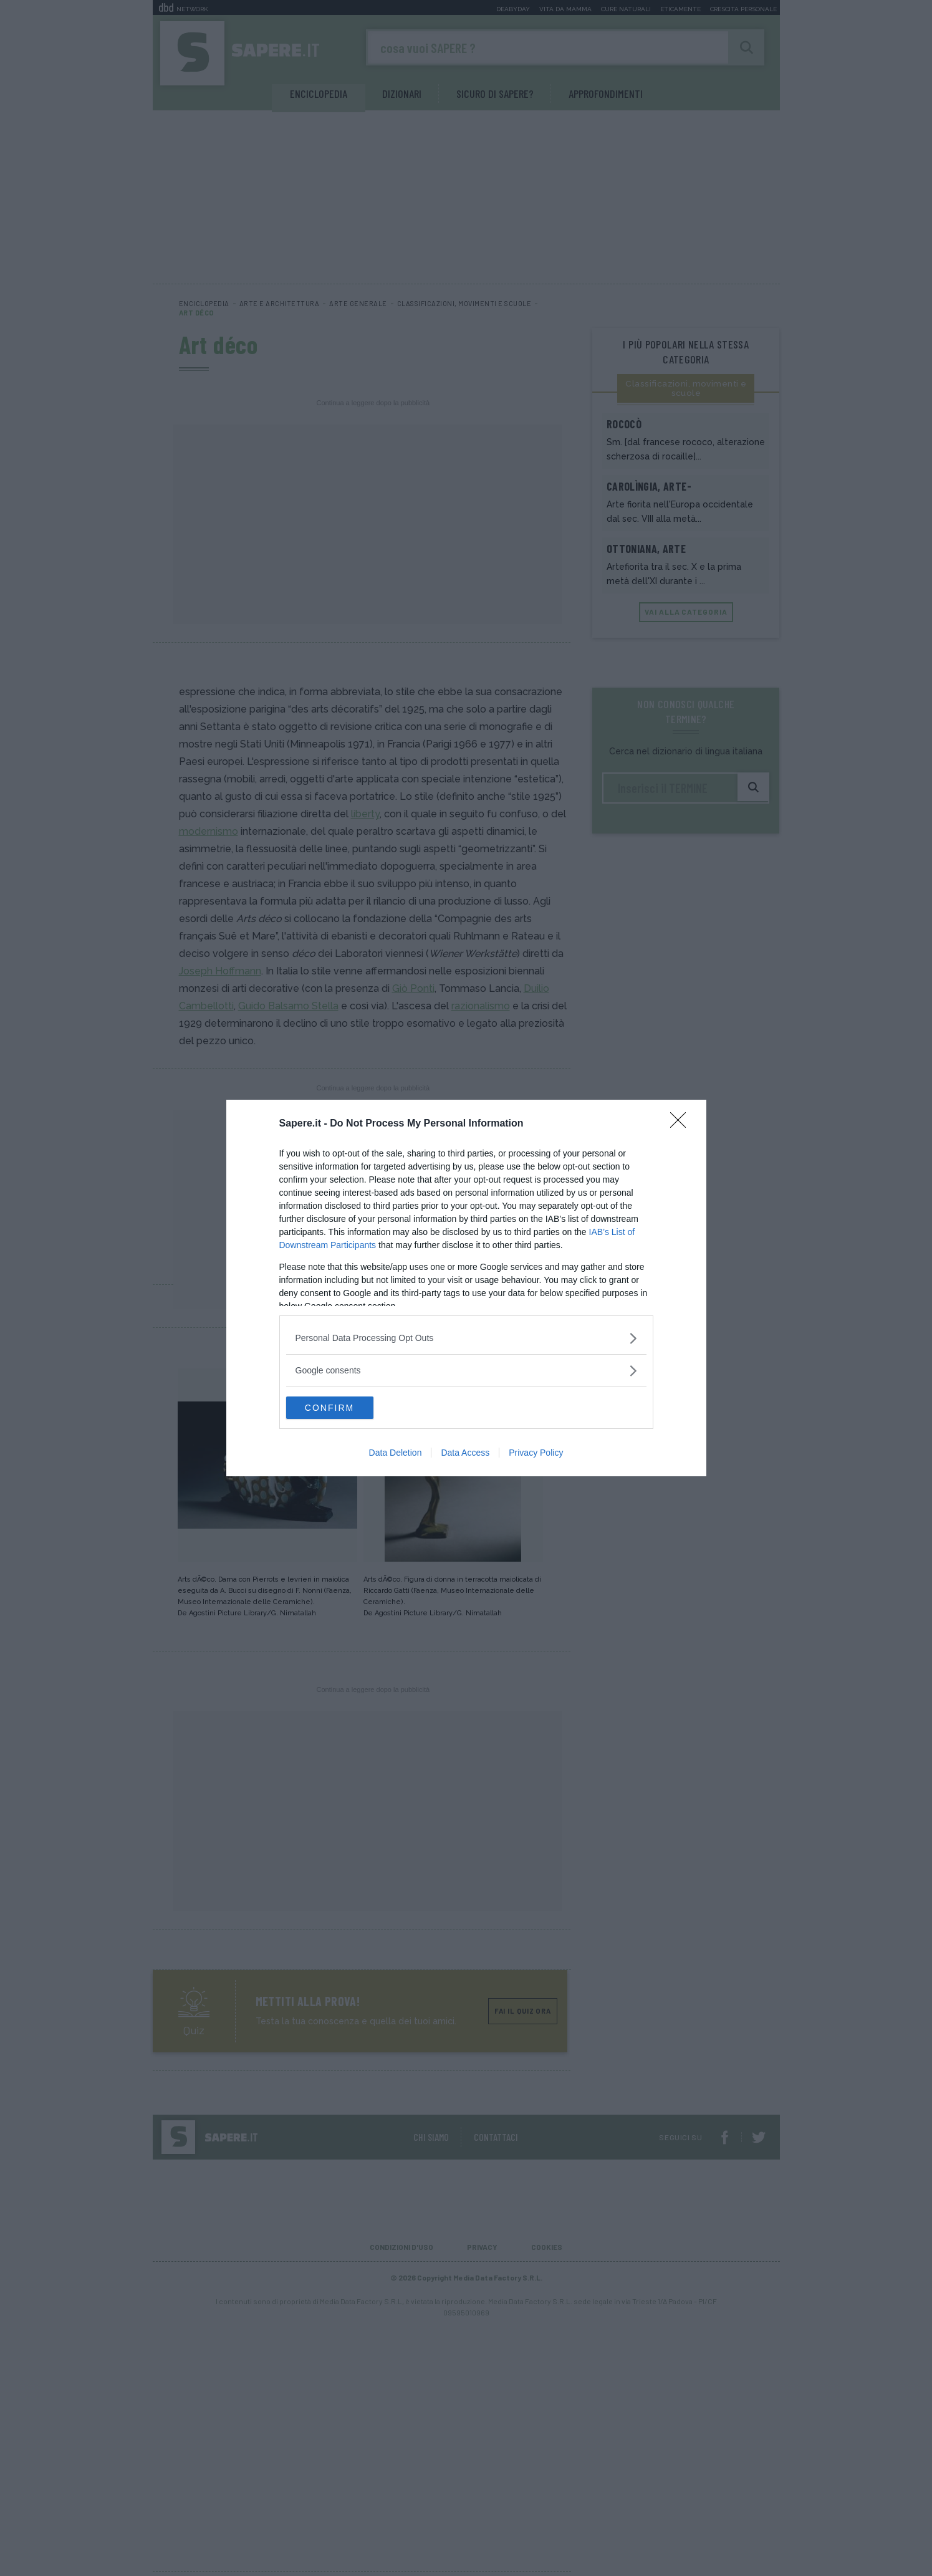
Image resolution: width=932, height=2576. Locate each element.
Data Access (465, 1454)
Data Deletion (395, 1454)
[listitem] (466, 1336)
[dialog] (466, 1288)
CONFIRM (345, 1408)
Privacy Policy (536, 1454)
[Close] (682, 1123)
